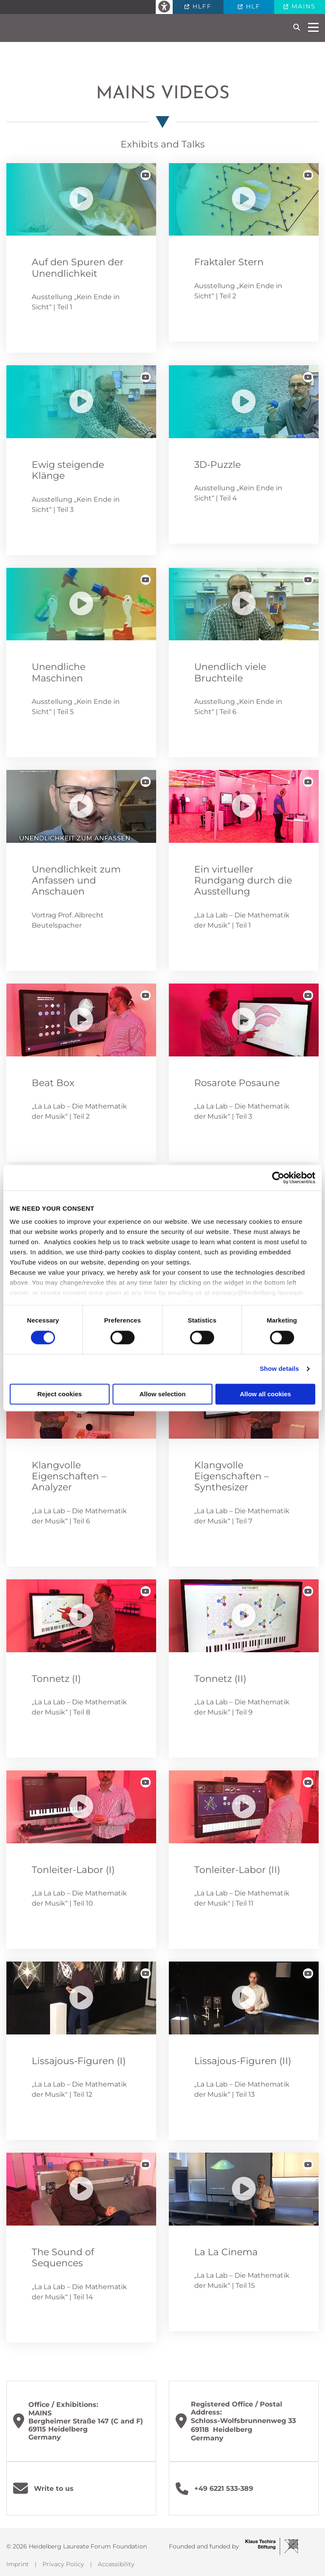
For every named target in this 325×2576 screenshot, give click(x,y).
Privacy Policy (63, 2564)
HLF (251, 6)
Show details (279, 1369)
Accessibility (116, 2564)
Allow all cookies (265, 1394)
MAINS (302, 6)
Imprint (17, 2564)
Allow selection (162, 1394)
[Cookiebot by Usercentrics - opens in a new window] (278, 1177)
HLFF (201, 6)
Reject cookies (59, 1394)
